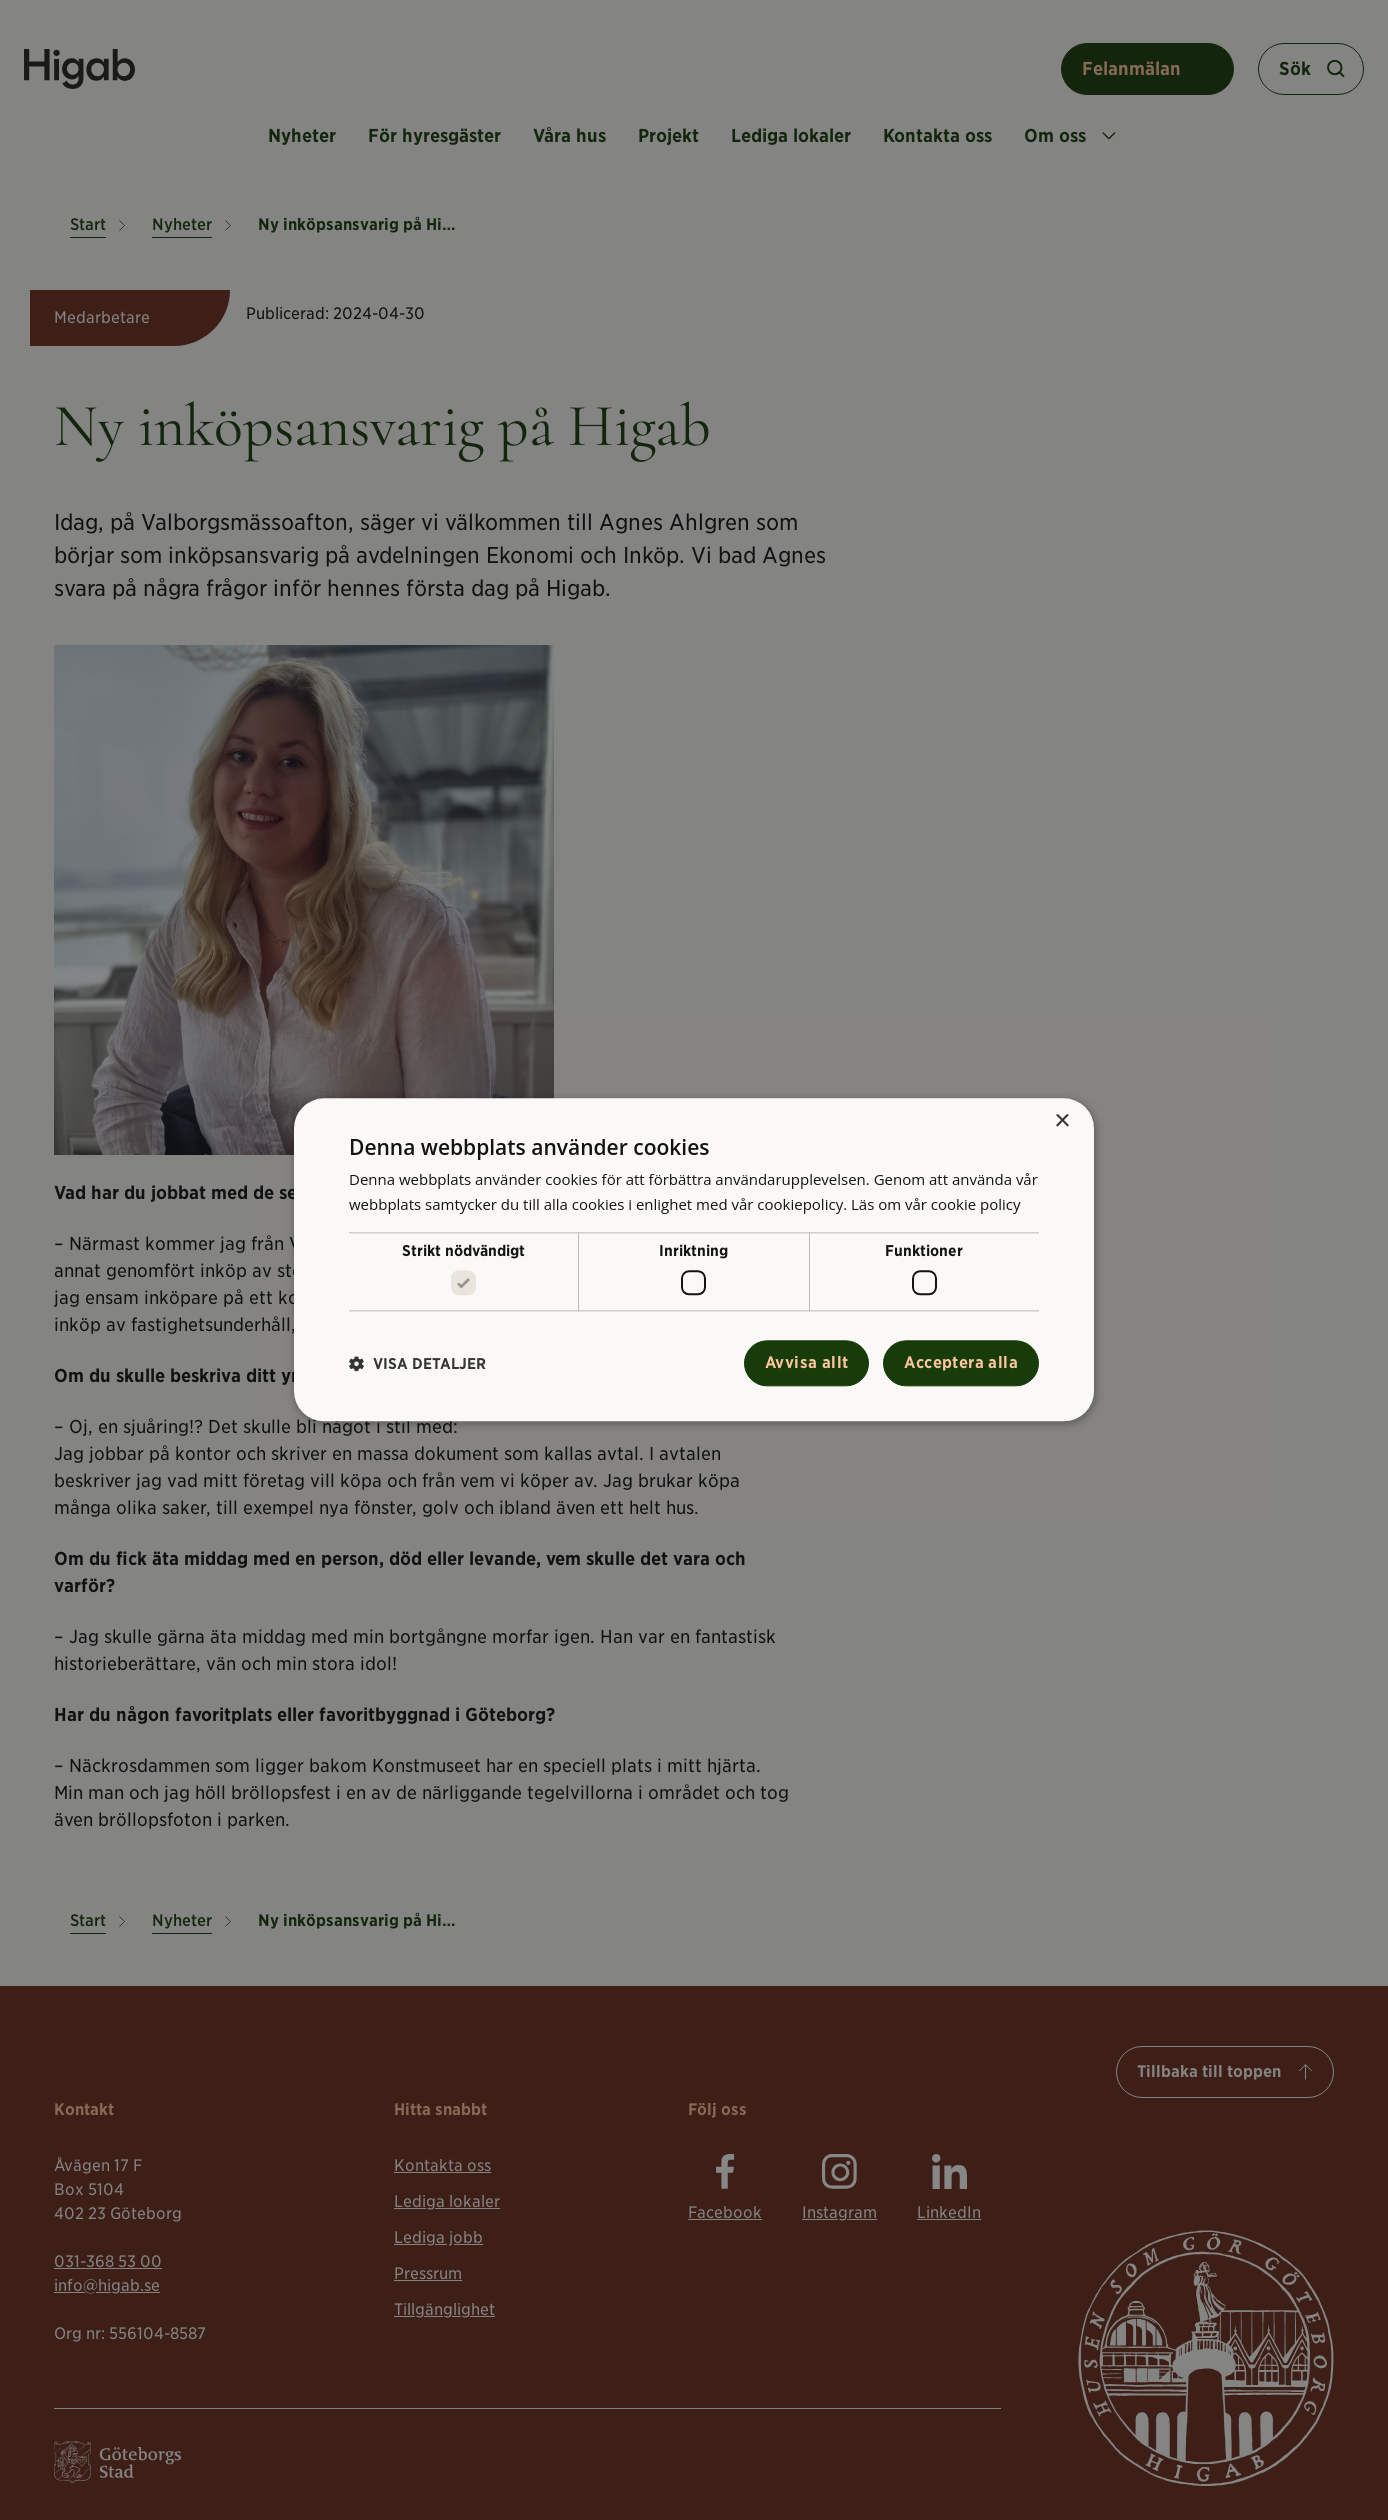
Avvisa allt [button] (806, 1363)
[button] (417, 1363)
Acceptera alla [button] (961, 1363)
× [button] (1061, 1121)
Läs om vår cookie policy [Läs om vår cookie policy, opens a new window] (936, 1204)
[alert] (694, 1260)
